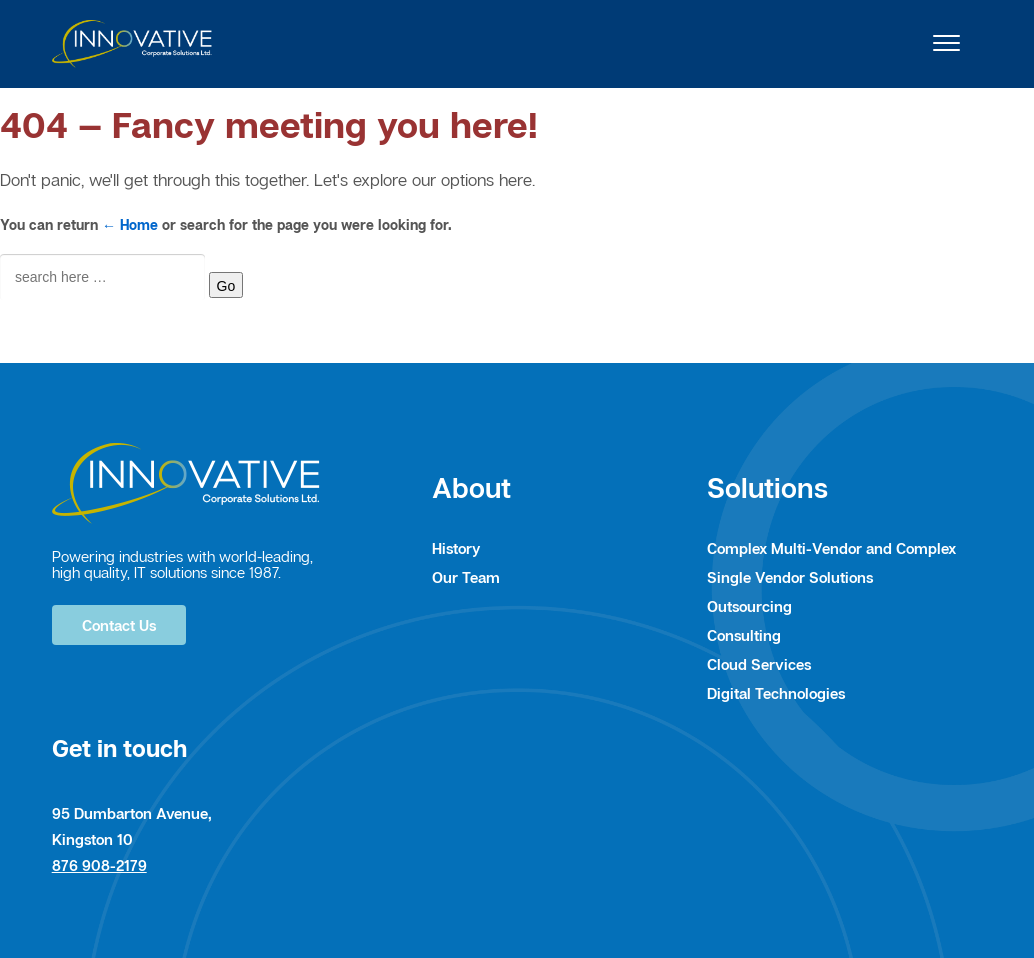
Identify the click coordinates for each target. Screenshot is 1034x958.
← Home (130, 224)
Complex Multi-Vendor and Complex (831, 548)
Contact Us (119, 625)
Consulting (744, 635)
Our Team (466, 577)
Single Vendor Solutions (790, 577)
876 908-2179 (99, 865)
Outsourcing (749, 606)
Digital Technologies (776, 693)
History (456, 548)
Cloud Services (759, 664)
